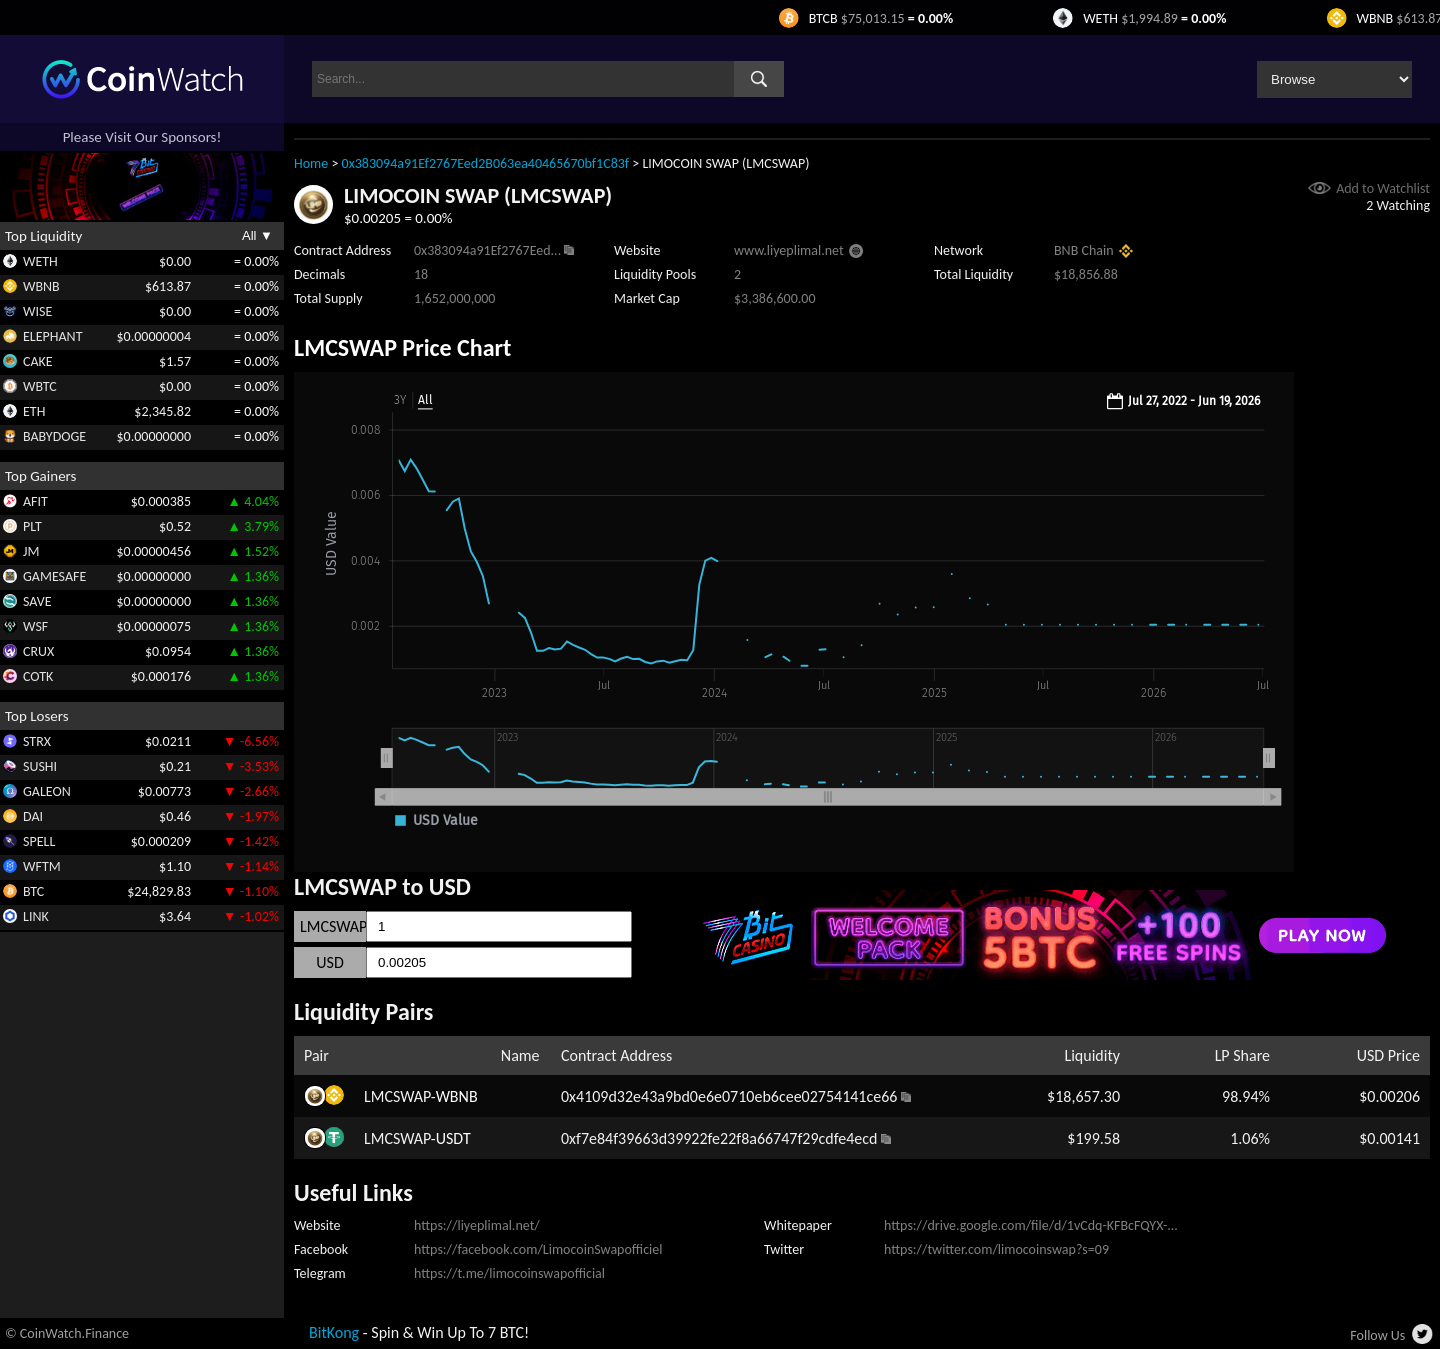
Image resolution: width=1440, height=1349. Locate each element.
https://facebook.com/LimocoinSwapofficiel (538, 1249)
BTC (33, 891)
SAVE (37, 601)
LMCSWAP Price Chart (402, 347)
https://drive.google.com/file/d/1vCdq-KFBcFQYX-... (1031, 1225)
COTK (38, 676)
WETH (40, 261)
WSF (35, 626)
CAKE (38, 361)
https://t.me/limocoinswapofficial (509, 1273)
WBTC (40, 386)
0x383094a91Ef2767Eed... (487, 250)
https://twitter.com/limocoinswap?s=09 (996, 1249)
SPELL (39, 841)
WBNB (41, 286)
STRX (37, 741)
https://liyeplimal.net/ (477, 1225)
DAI (33, 816)
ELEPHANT (52, 336)
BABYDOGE (54, 436)
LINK (36, 916)
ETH (34, 411)
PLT (32, 526)
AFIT (35, 501)
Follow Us (1377, 1335)
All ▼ (257, 235)
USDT (453, 1138)
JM (31, 551)
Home (311, 163)
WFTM (42, 866)
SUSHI (40, 766)
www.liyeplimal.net (789, 250)
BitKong (334, 1332)
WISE (37, 311)
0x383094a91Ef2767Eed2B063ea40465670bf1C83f (486, 163)
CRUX (38, 651)
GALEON (47, 791)
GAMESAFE (54, 576)
